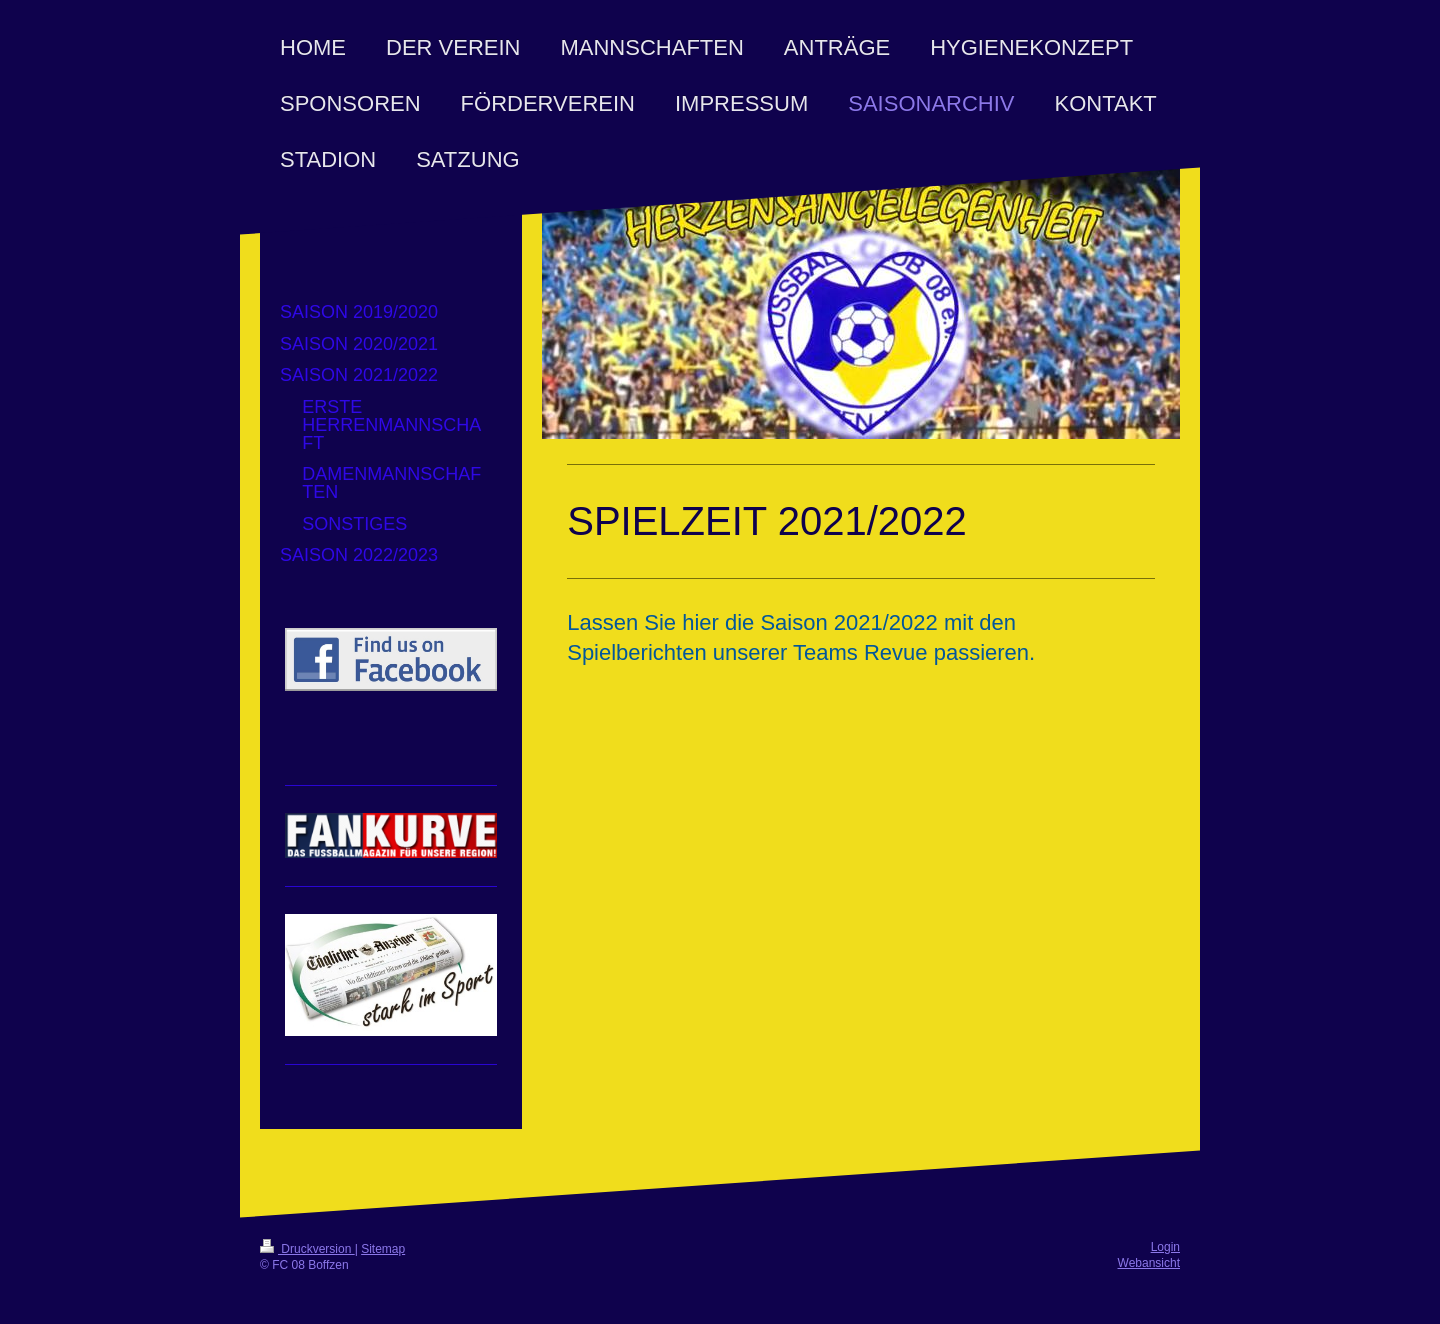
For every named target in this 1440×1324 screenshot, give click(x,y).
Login (1165, 1247)
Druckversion (307, 1249)
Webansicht (1149, 1263)
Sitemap (383, 1249)
